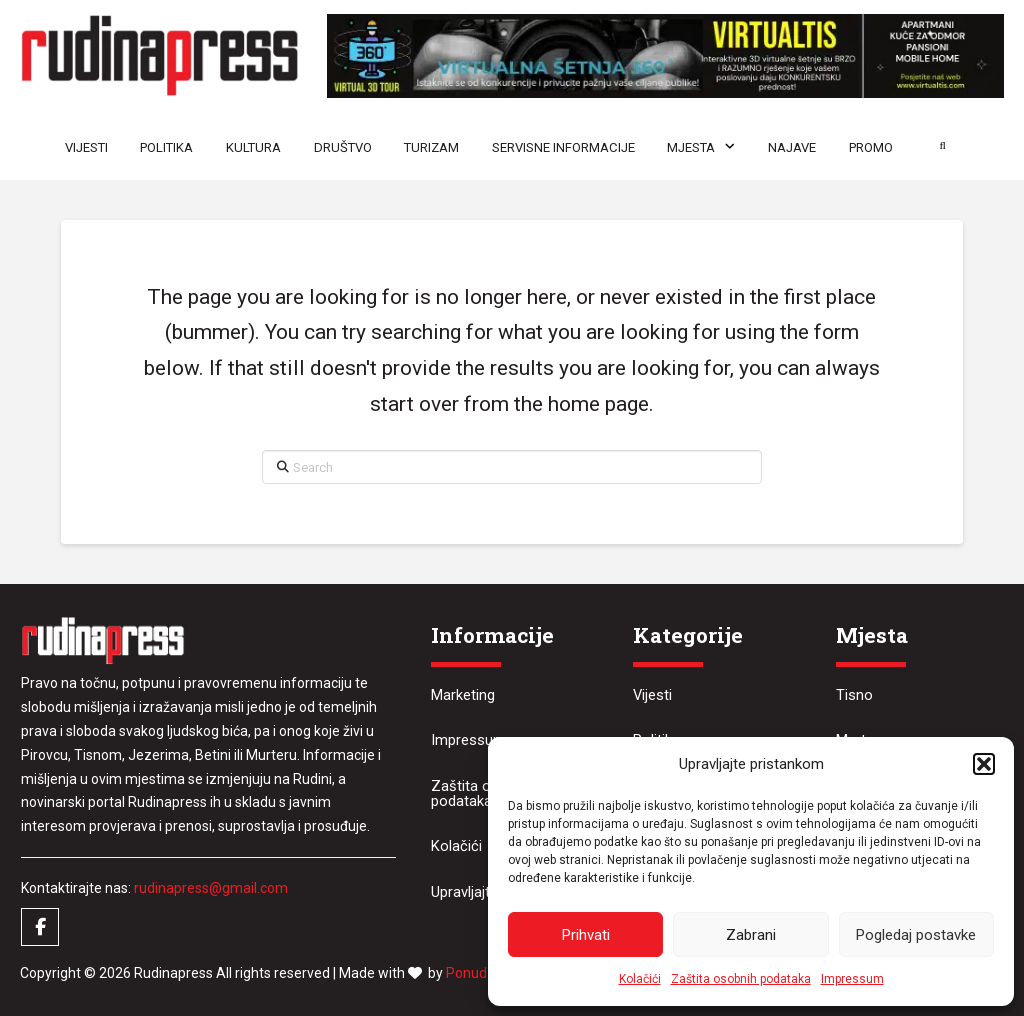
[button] (984, 764)
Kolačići (640, 979)
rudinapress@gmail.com (211, 888)
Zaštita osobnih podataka (741, 979)
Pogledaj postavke (916, 935)
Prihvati (586, 935)
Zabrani (751, 935)
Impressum (852, 979)
